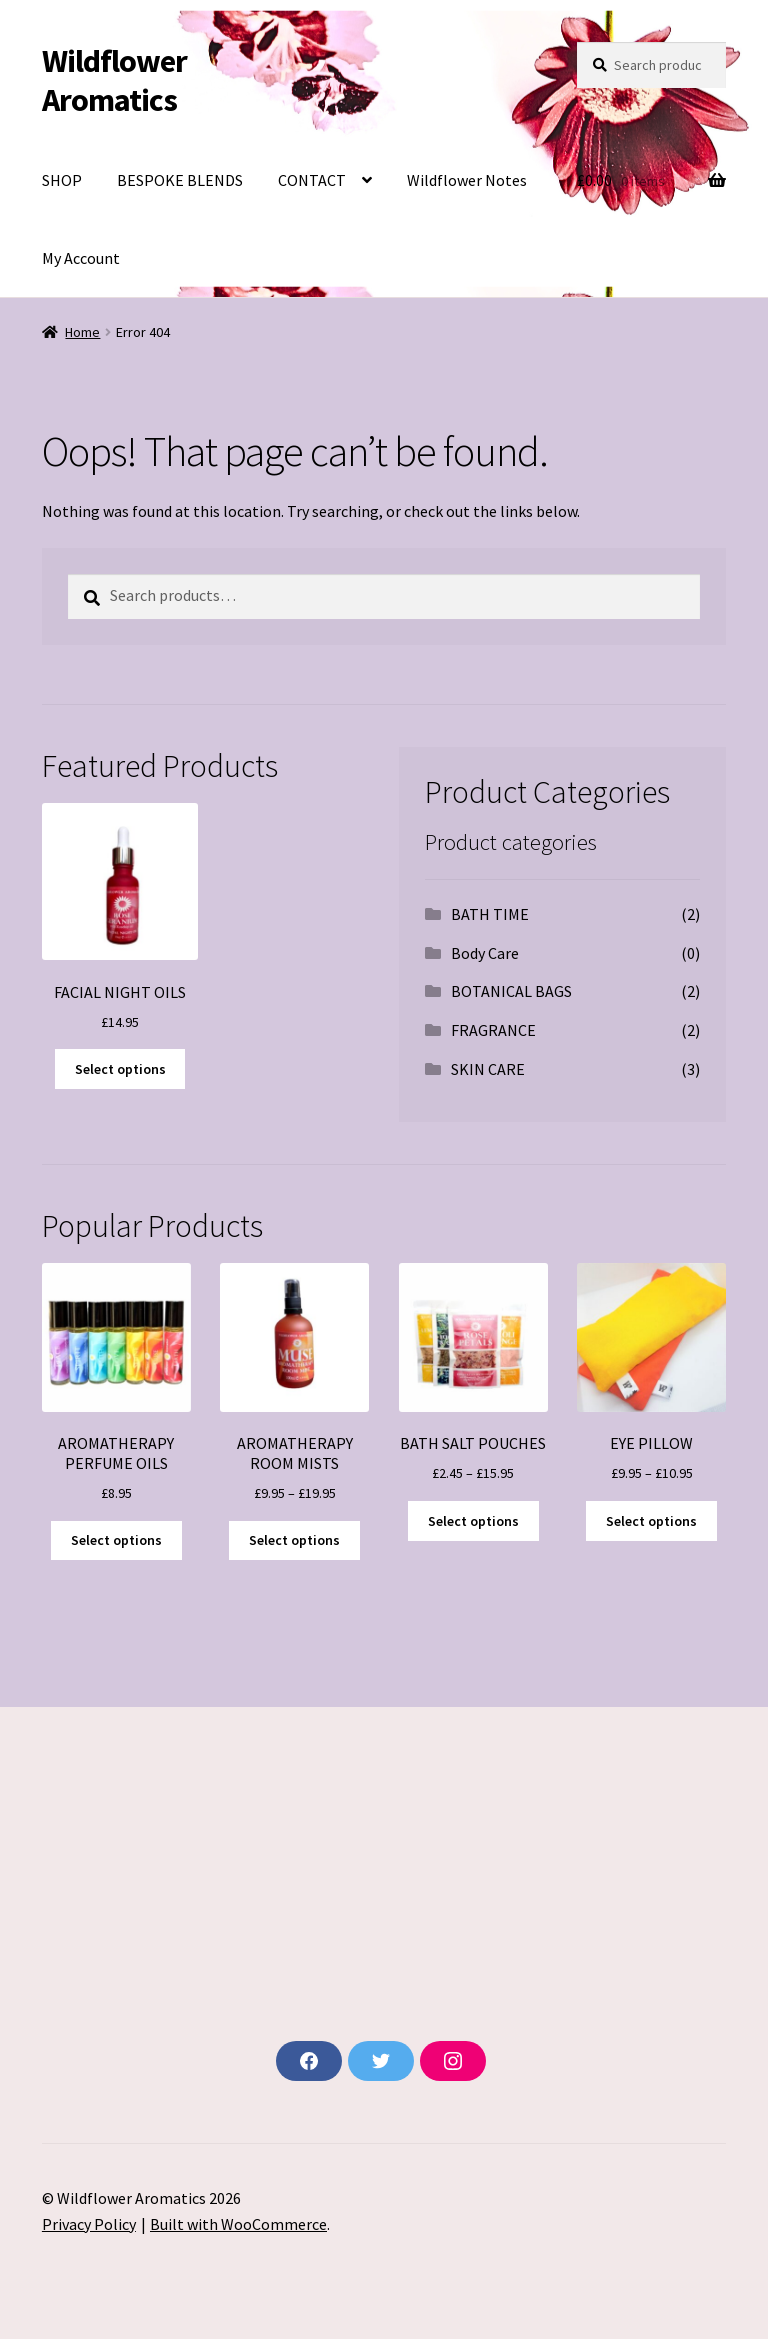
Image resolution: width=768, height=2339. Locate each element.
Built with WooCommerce (238, 2224)
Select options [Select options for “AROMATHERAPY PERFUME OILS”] (116, 1540)
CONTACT (312, 180)
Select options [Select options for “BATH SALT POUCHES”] (473, 1521)
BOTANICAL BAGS (511, 991)
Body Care (485, 953)
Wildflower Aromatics (114, 80)
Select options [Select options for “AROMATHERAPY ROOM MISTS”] (294, 1540)
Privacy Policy (89, 2224)
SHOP (62, 180)
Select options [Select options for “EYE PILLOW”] (651, 1521)
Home (82, 332)
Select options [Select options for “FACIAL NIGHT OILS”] (120, 1069)
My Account (81, 258)
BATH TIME (490, 914)
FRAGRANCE (493, 1030)
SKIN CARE (488, 1069)
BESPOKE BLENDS (180, 180)
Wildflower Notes (467, 180)
